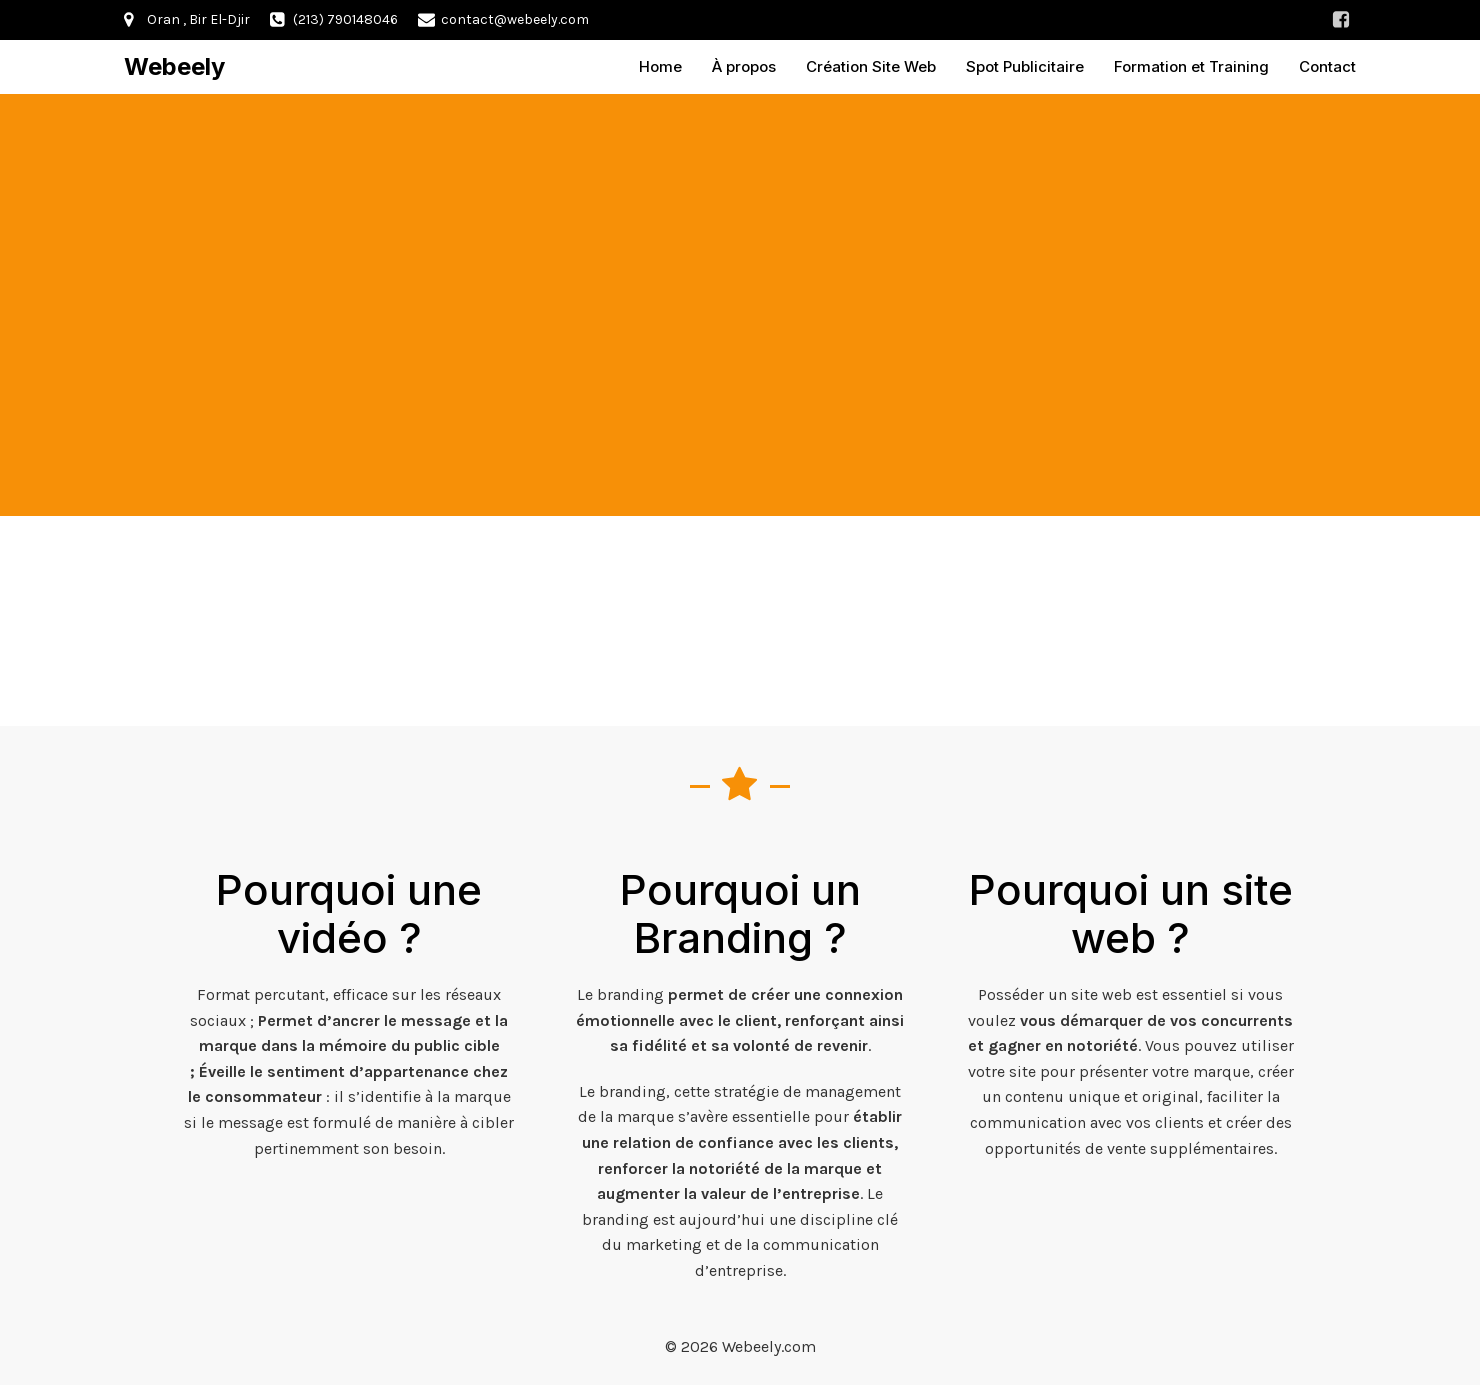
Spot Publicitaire (1025, 64)
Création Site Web (871, 64)
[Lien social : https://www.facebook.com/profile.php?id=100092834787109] (1341, 20)
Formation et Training (1191, 64)
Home (660, 64)
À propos (744, 64)
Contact (1327, 64)
